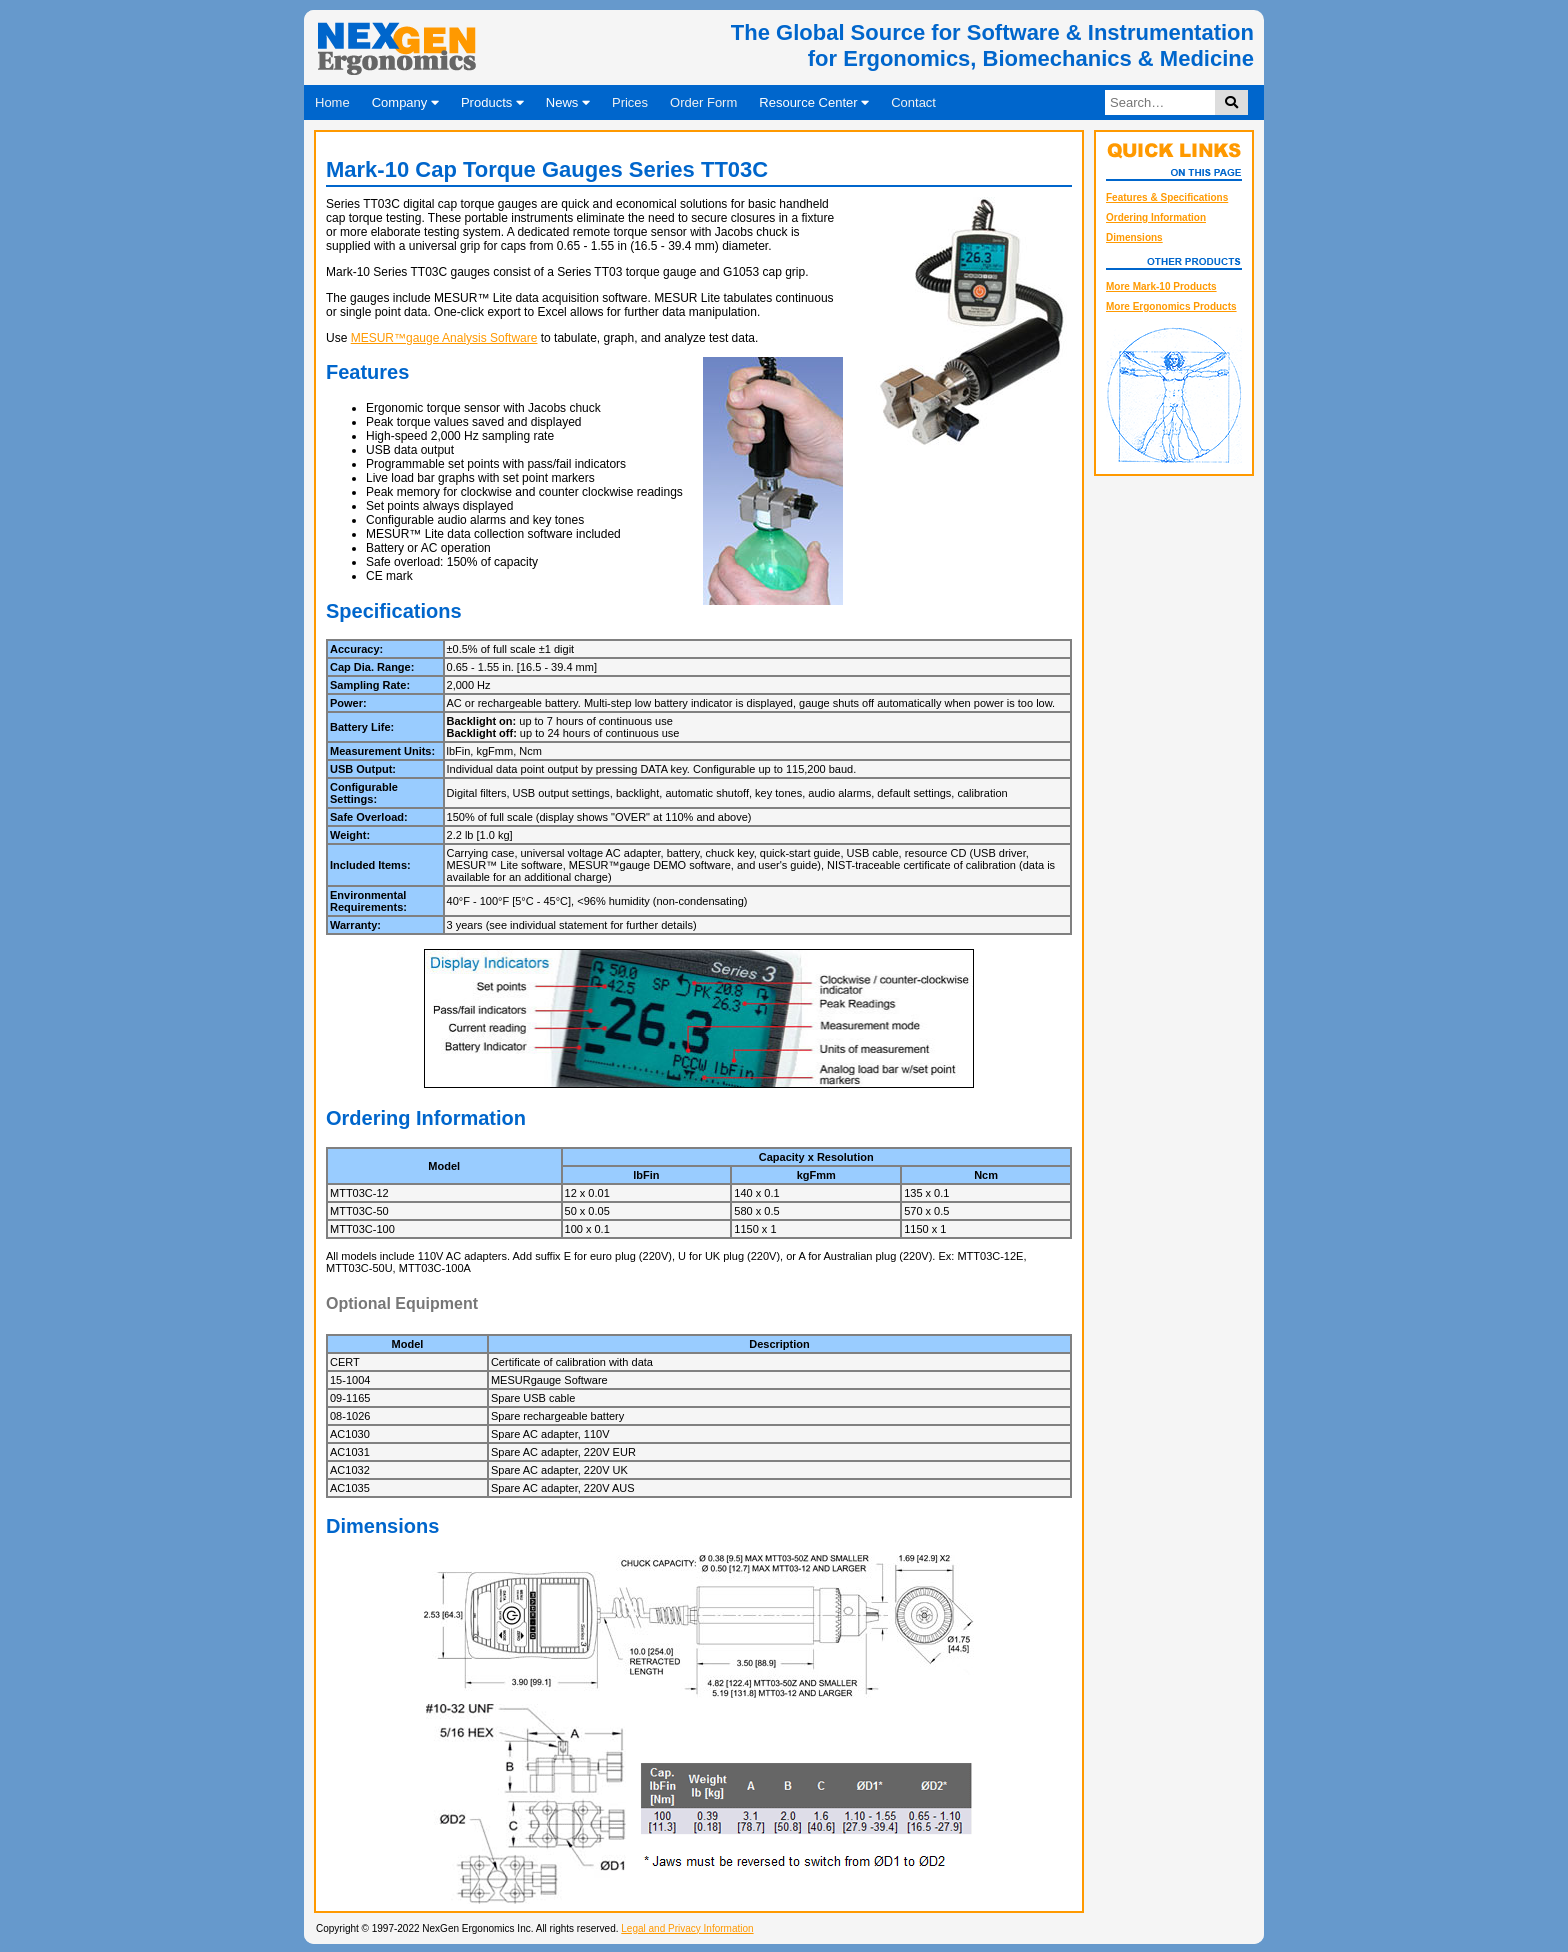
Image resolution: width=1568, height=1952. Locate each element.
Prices (630, 102)
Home (332, 102)
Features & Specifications (1167, 197)
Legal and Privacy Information (687, 1928)
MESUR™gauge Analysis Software (444, 338)
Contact (913, 102)
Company (405, 102)
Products (492, 102)
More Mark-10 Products (1161, 286)
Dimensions (1134, 237)
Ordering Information (1156, 217)
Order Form (703, 102)
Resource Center (814, 102)
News (568, 102)
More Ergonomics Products (1171, 306)
